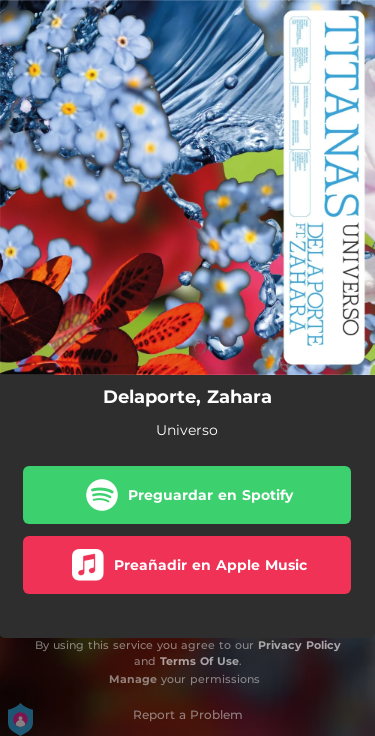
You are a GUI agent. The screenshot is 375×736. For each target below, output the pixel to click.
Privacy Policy (299, 645)
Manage (133, 679)
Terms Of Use (199, 661)
